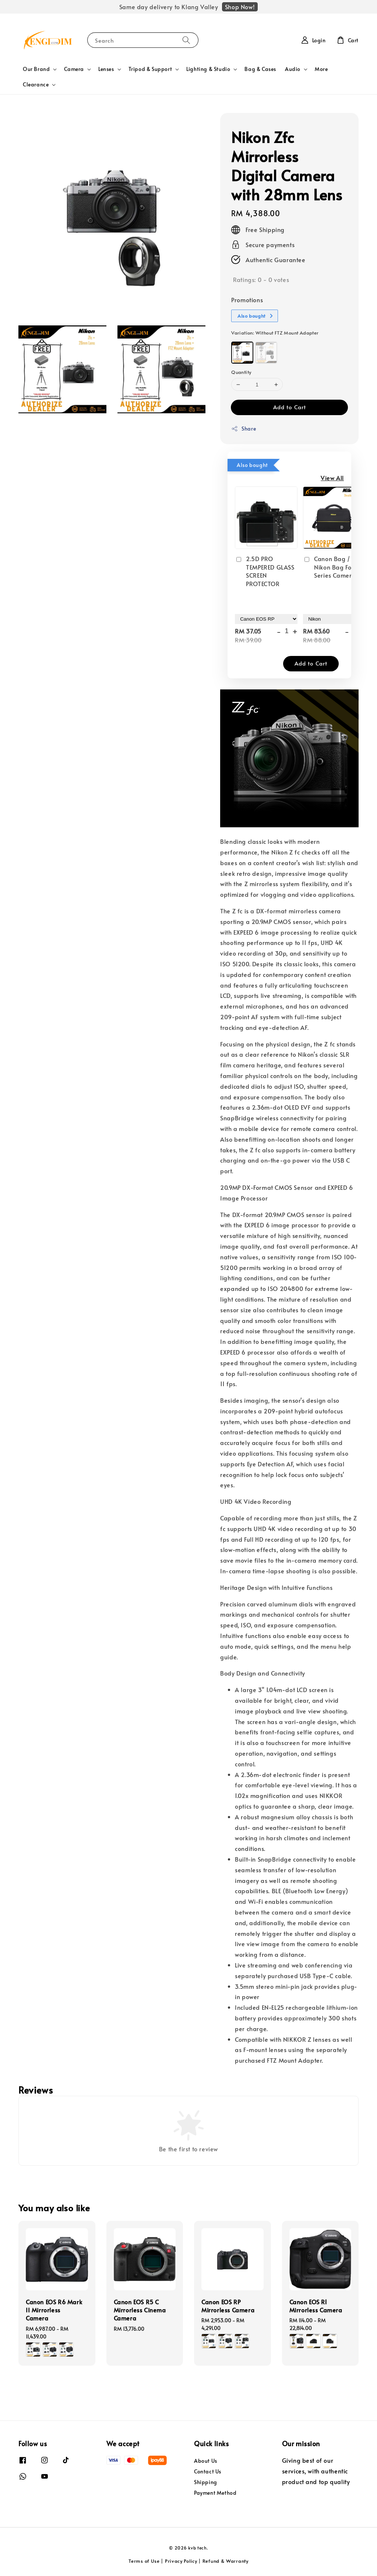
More (321, 68)
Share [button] (243, 428)
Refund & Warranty (225, 2561)
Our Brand (36, 69)
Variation (274, 332)
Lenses (106, 69)
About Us (205, 2461)
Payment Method (215, 2492)
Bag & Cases (260, 68)
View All (332, 478)
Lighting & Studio (208, 69)
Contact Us (207, 2471)
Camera (74, 69)
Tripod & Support (150, 69)
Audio (292, 69)
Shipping (205, 2482)
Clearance (36, 84)
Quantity (241, 372)
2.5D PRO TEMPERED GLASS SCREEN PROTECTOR (264, 570)
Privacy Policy (181, 2561)
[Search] (186, 40)
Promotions (247, 300)
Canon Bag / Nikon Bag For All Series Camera (333, 566)
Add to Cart (289, 407)
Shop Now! (240, 7)
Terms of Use (143, 2561)
